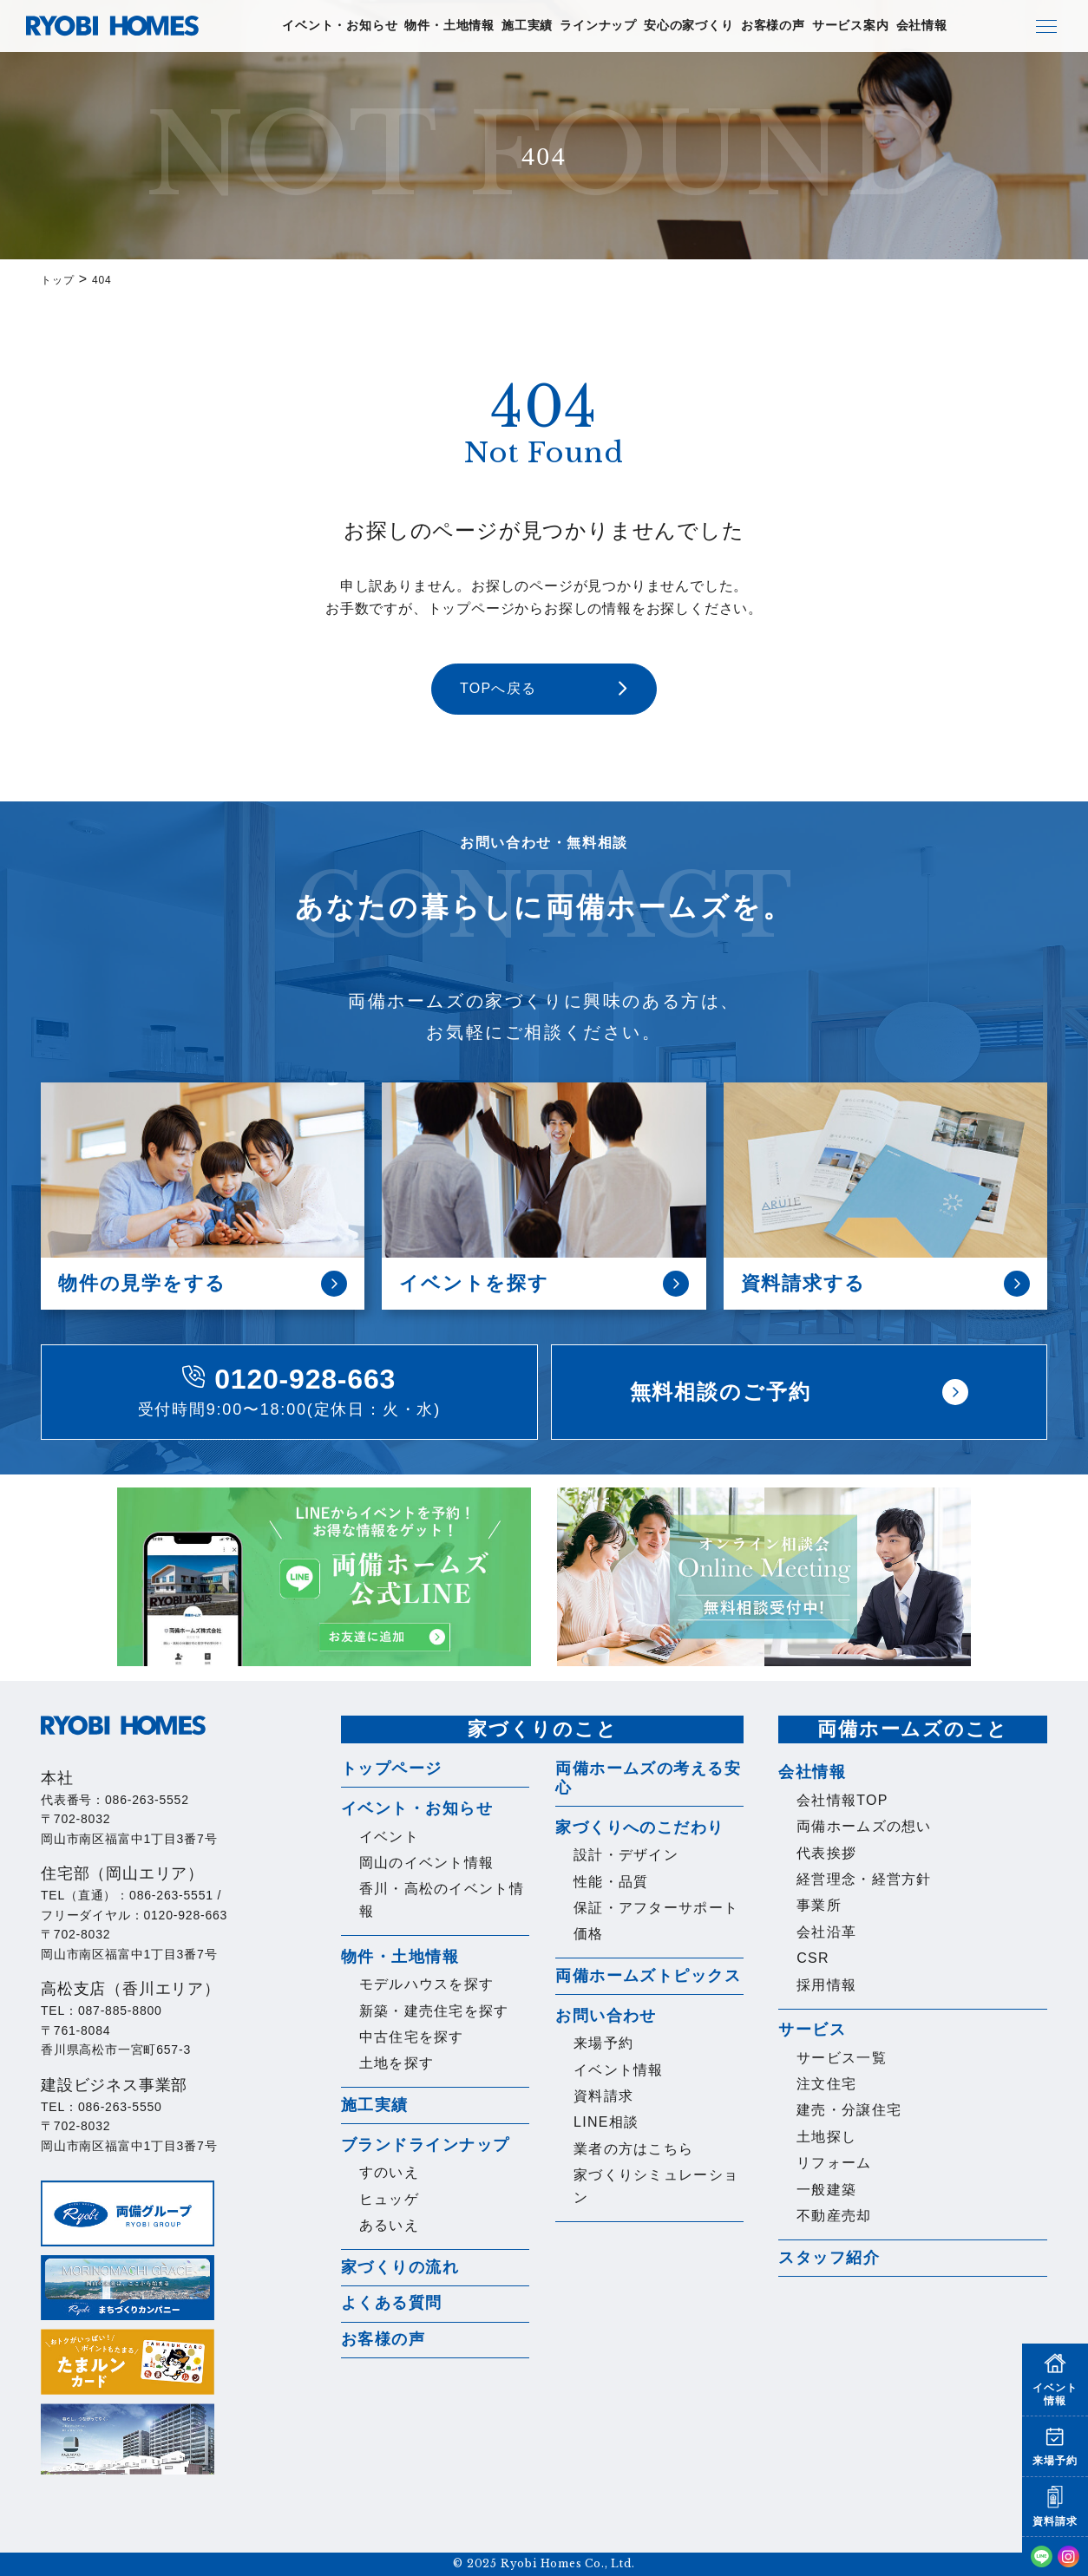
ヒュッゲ (389, 2199)
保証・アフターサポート (655, 1907)
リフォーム (833, 2162)
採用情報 (826, 1985)
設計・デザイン (625, 1854)
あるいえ (389, 2225)
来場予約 (603, 2043)
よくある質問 (391, 2302)
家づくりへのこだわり (639, 1827)
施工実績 (527, 25)
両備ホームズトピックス (648, 1975)
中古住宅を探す (411, 2037)
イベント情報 (618, 2070)
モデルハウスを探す (427, 1984)
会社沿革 (826, 1932)
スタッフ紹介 (829, 2257)
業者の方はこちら (633, 2148)
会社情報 (921, 25)
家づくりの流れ (400, 2267)
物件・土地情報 (449, 25)
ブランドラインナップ (425, 2145)
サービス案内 (850, 25)
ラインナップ (598, 25)
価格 (588, 1933)
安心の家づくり (689, 25)
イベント (389, 1836)
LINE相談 (606, 2122)
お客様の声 (773, 25)
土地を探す (396, 2063)
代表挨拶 (826, 1853)
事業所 (819, 1905)
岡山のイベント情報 (427, 1862)
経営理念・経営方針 (864, 1879)
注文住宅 (826, 2083)
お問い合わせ (606, 2015)
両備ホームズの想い (864, 1826)
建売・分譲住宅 (848, 2109)
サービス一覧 (841, 2057)
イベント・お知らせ (339, 25)
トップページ (391, 1768)
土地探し (826, 2136)
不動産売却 (833, 2215)
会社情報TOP (842, 1800)
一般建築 (826, 2189)
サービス (812, 2029)
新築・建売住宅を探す (434, 2011)
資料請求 (603, 2096)
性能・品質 (610, 1881)
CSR (812, 1958)
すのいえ (389, 2172)
